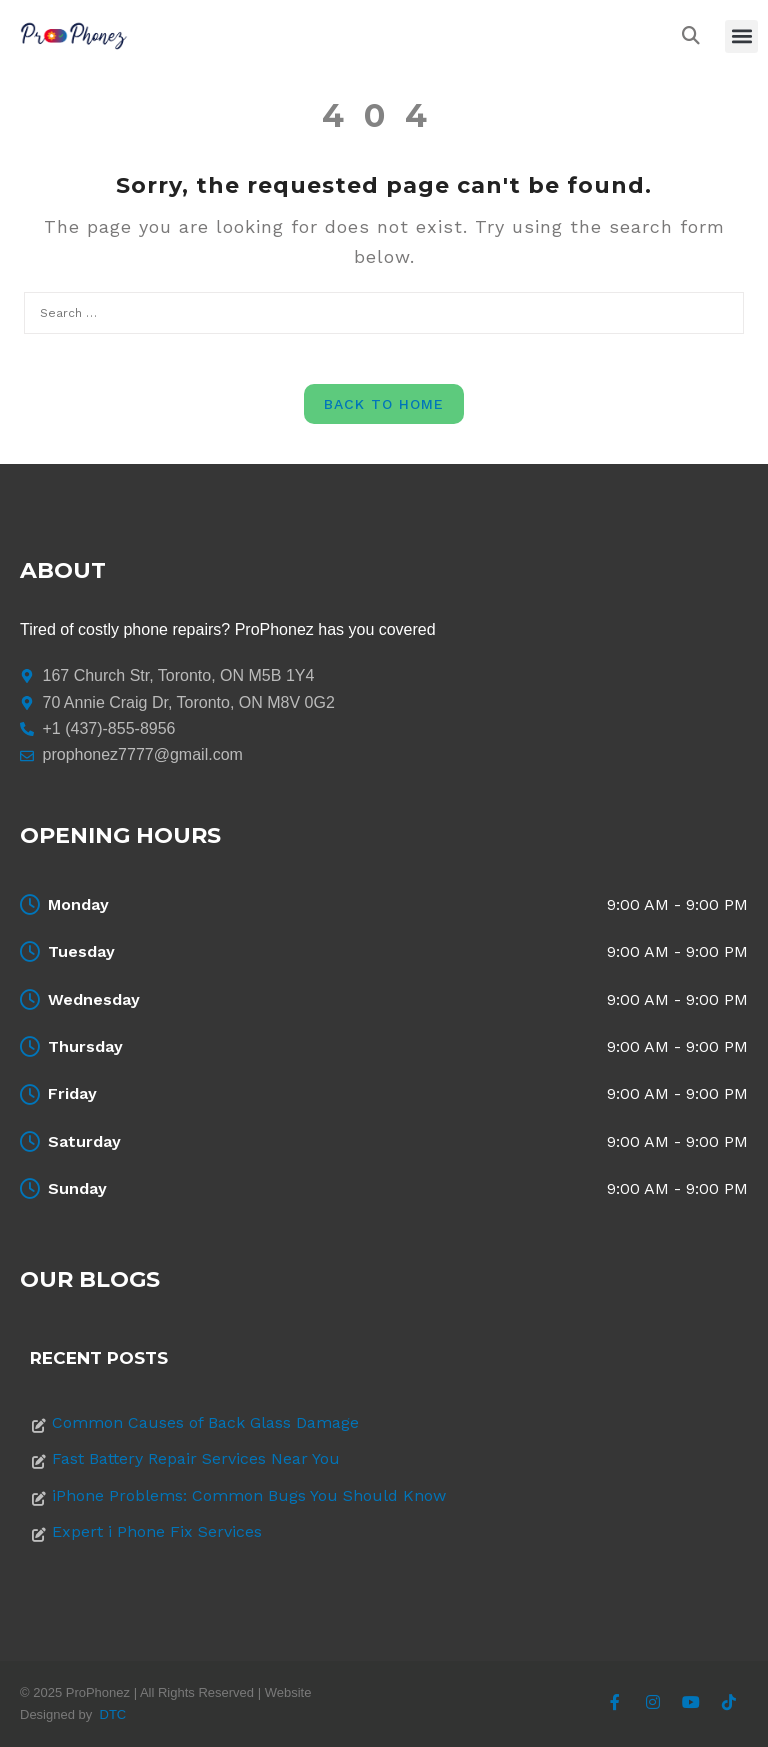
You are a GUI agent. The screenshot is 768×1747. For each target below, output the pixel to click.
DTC (113, 1714)
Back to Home (384, 404)
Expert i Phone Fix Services (157, 1531)
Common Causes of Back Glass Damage (205, 1422)
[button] (741, 36)
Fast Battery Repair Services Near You (196, 1458)
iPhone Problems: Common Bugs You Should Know (249, 1495)
